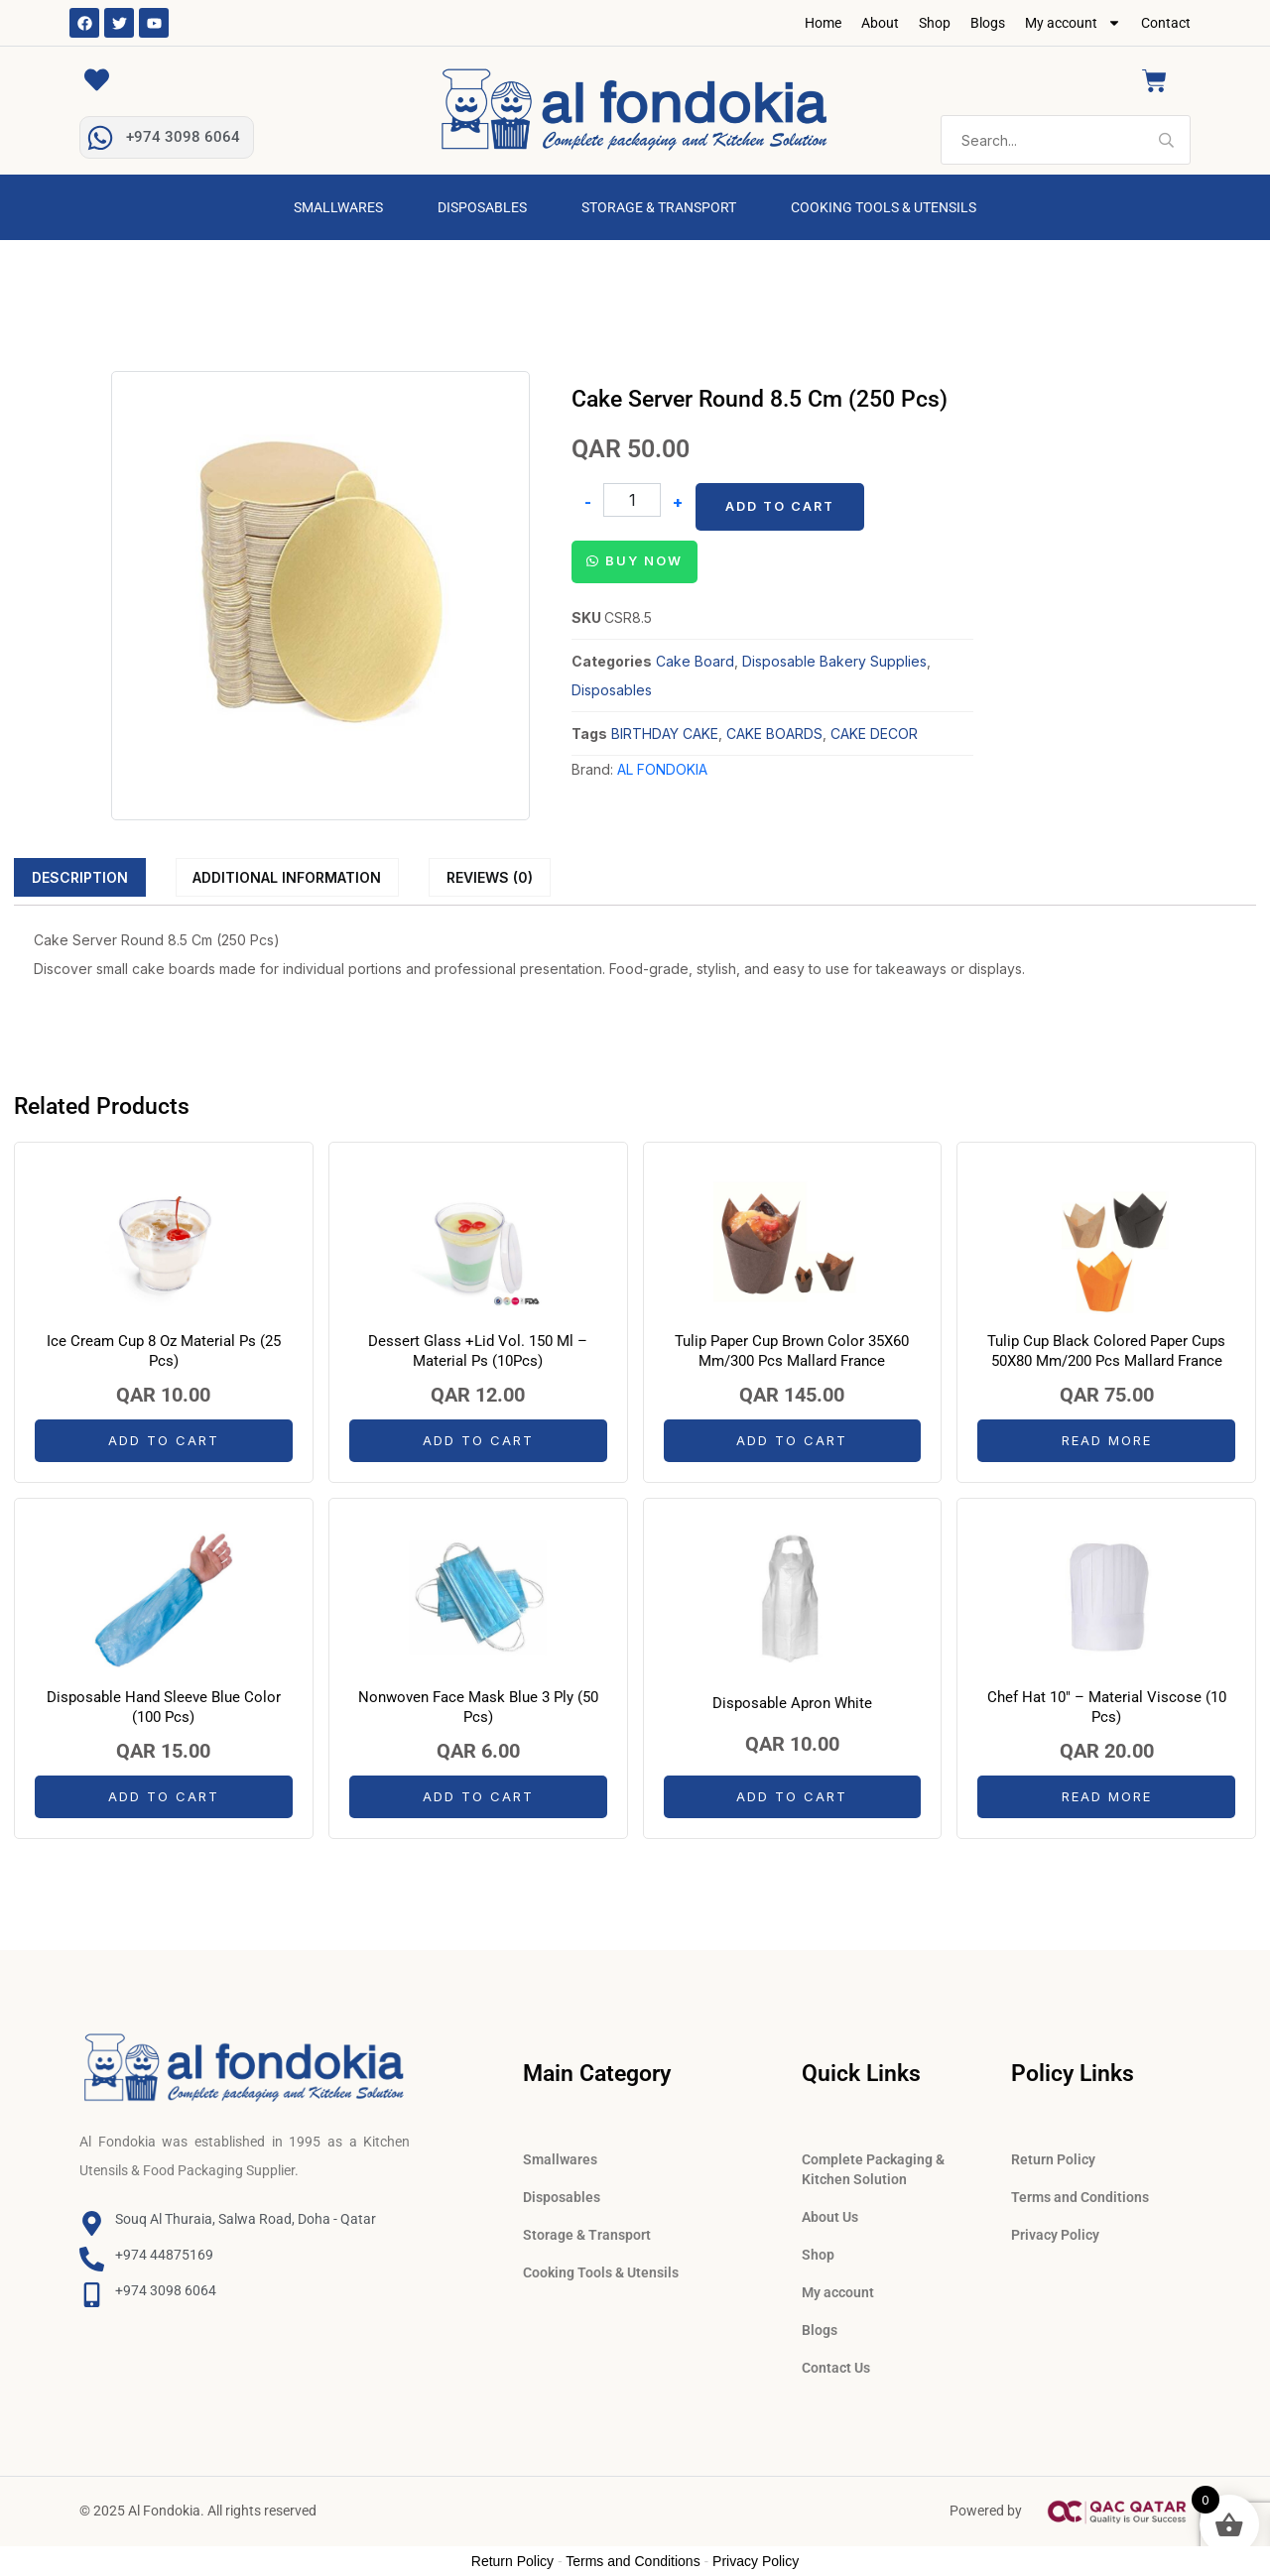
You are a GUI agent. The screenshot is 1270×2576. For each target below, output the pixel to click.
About (880, 23)
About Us (830, 2217)
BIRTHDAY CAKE (664, 733)
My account (1073, 23)
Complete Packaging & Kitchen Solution (873, 2169)
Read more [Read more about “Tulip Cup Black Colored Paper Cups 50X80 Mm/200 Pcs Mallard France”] (1107, 1440)
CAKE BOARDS (774, 733)
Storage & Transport (658, 207)
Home (823, 23)
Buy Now (644, 560)
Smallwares (338, 207)
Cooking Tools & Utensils (883, 207)
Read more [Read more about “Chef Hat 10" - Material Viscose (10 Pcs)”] (1107, 1796)
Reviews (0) (489, 877)
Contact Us (836, 2368)
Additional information (286, 877)
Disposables (482, 207)
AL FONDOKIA (662, 769)
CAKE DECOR (874, 733)
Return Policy (1053, 2159)
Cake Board (695, 661)
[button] (634, 560)
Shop (935, 23)
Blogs (987, 23)
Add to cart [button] (163, 1440)
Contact (1166, 23)
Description (80, 877)
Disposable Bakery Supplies (834, 661)
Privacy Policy (1055, 2235)
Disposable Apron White (792, 1703)
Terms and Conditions (1080, 2197)
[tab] (80, 877)
